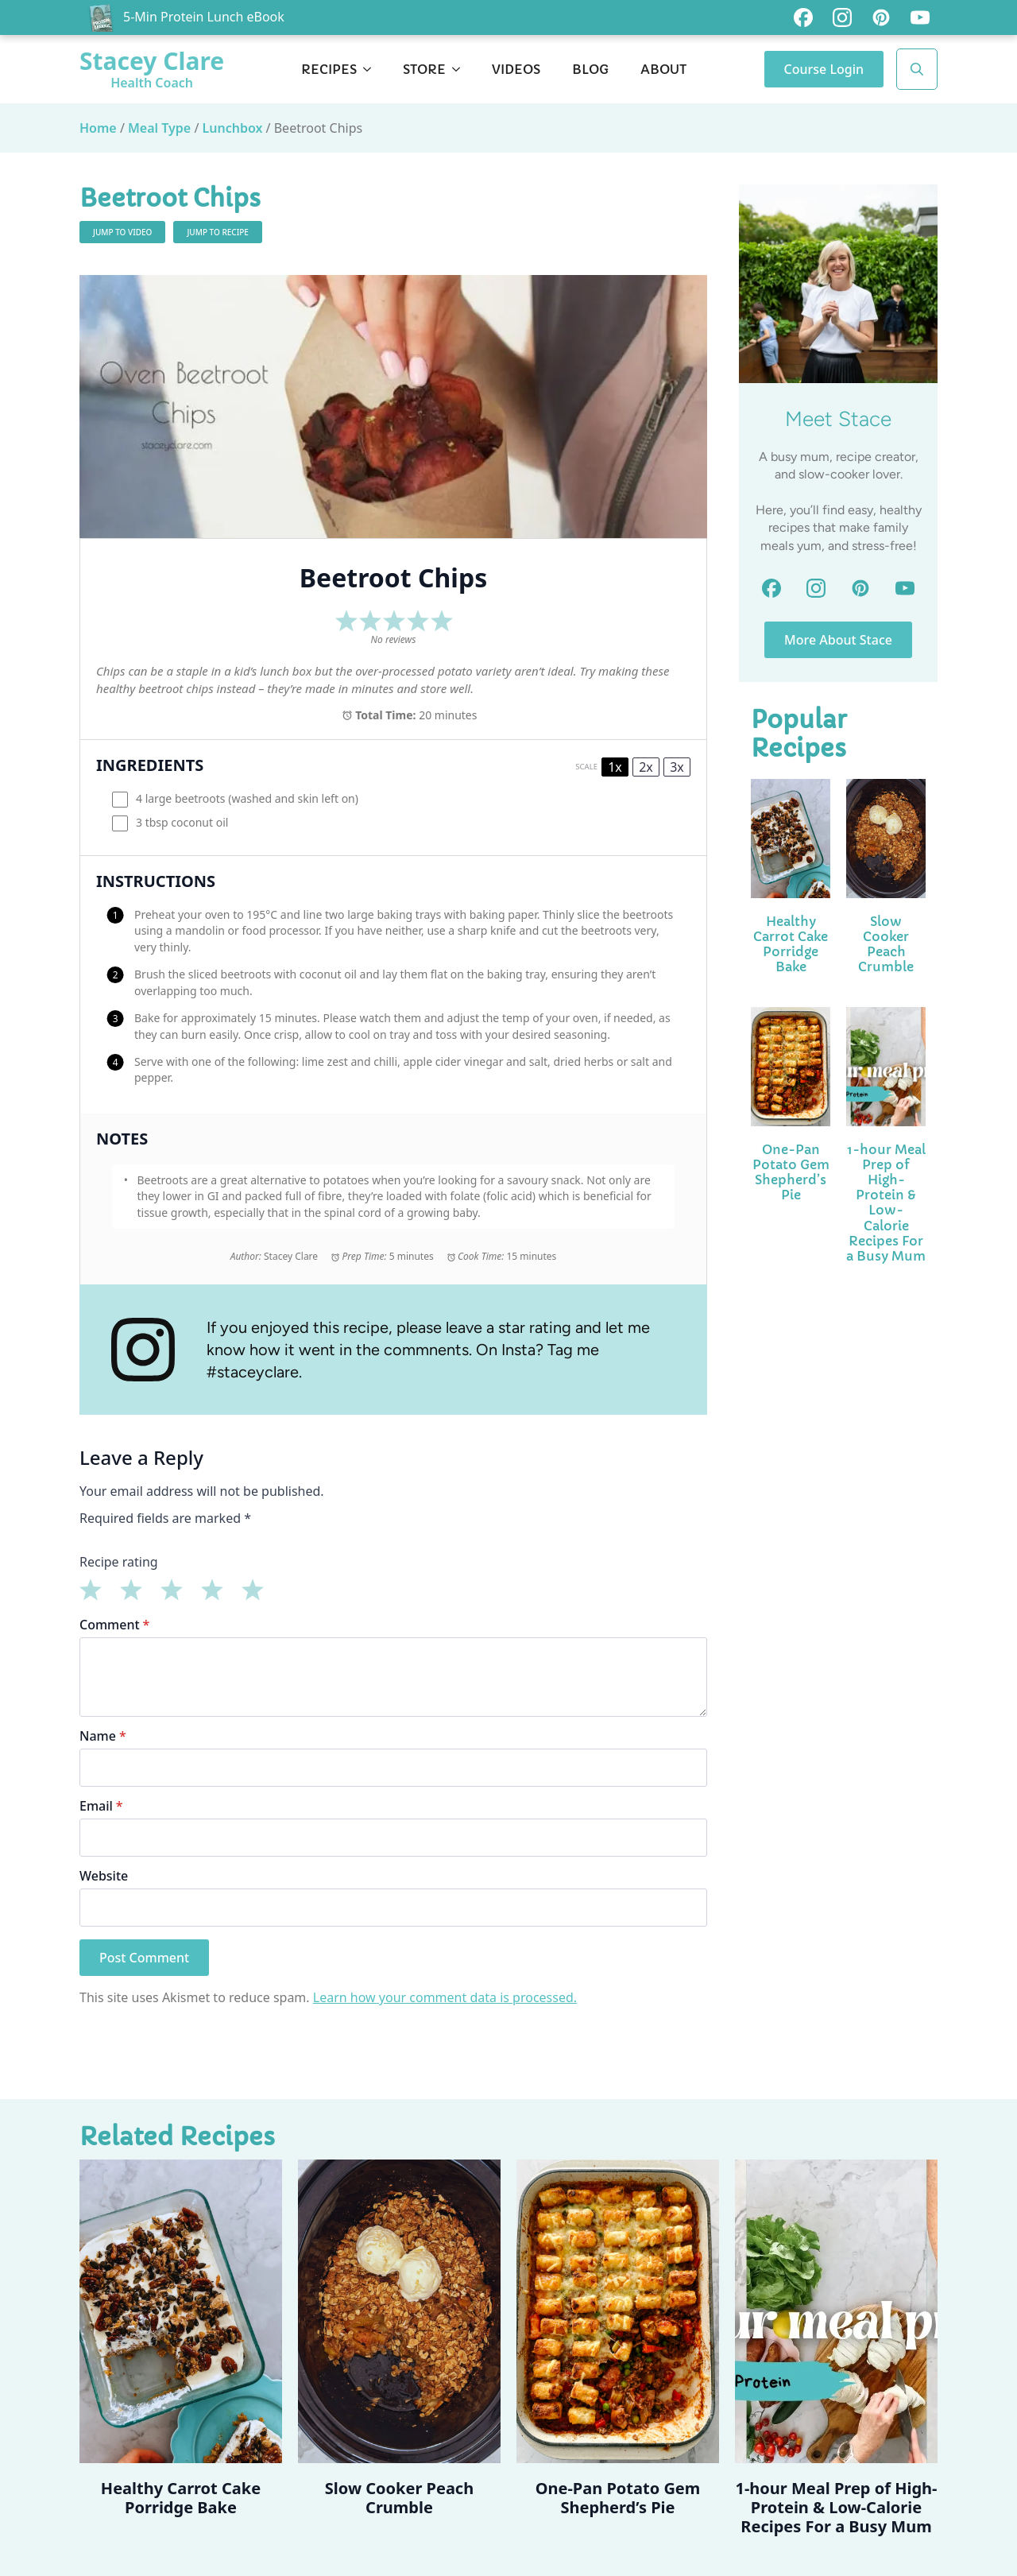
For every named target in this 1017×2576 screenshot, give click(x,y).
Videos (516, 69)
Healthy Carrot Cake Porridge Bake (790, 944)
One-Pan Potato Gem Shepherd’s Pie (790, 1172)
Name (102, 1736)
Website (103, 1875)
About (663, 69)
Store (424, 69)
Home (98, 128)
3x (677, 767)
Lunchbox (233, 128)
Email (101, 1805)
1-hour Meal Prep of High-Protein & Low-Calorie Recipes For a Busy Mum (886, 1203)
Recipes (329, 69)
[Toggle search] (917, 69)
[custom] (803, 17)
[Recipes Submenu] (372, 69)
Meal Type (159, 128)
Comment (114, 1624)
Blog (590, 69)
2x (646, 767)
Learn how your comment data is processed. (445, 1997)
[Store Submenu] (461, 69)
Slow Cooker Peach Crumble (886, 944)
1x (615, 767)
